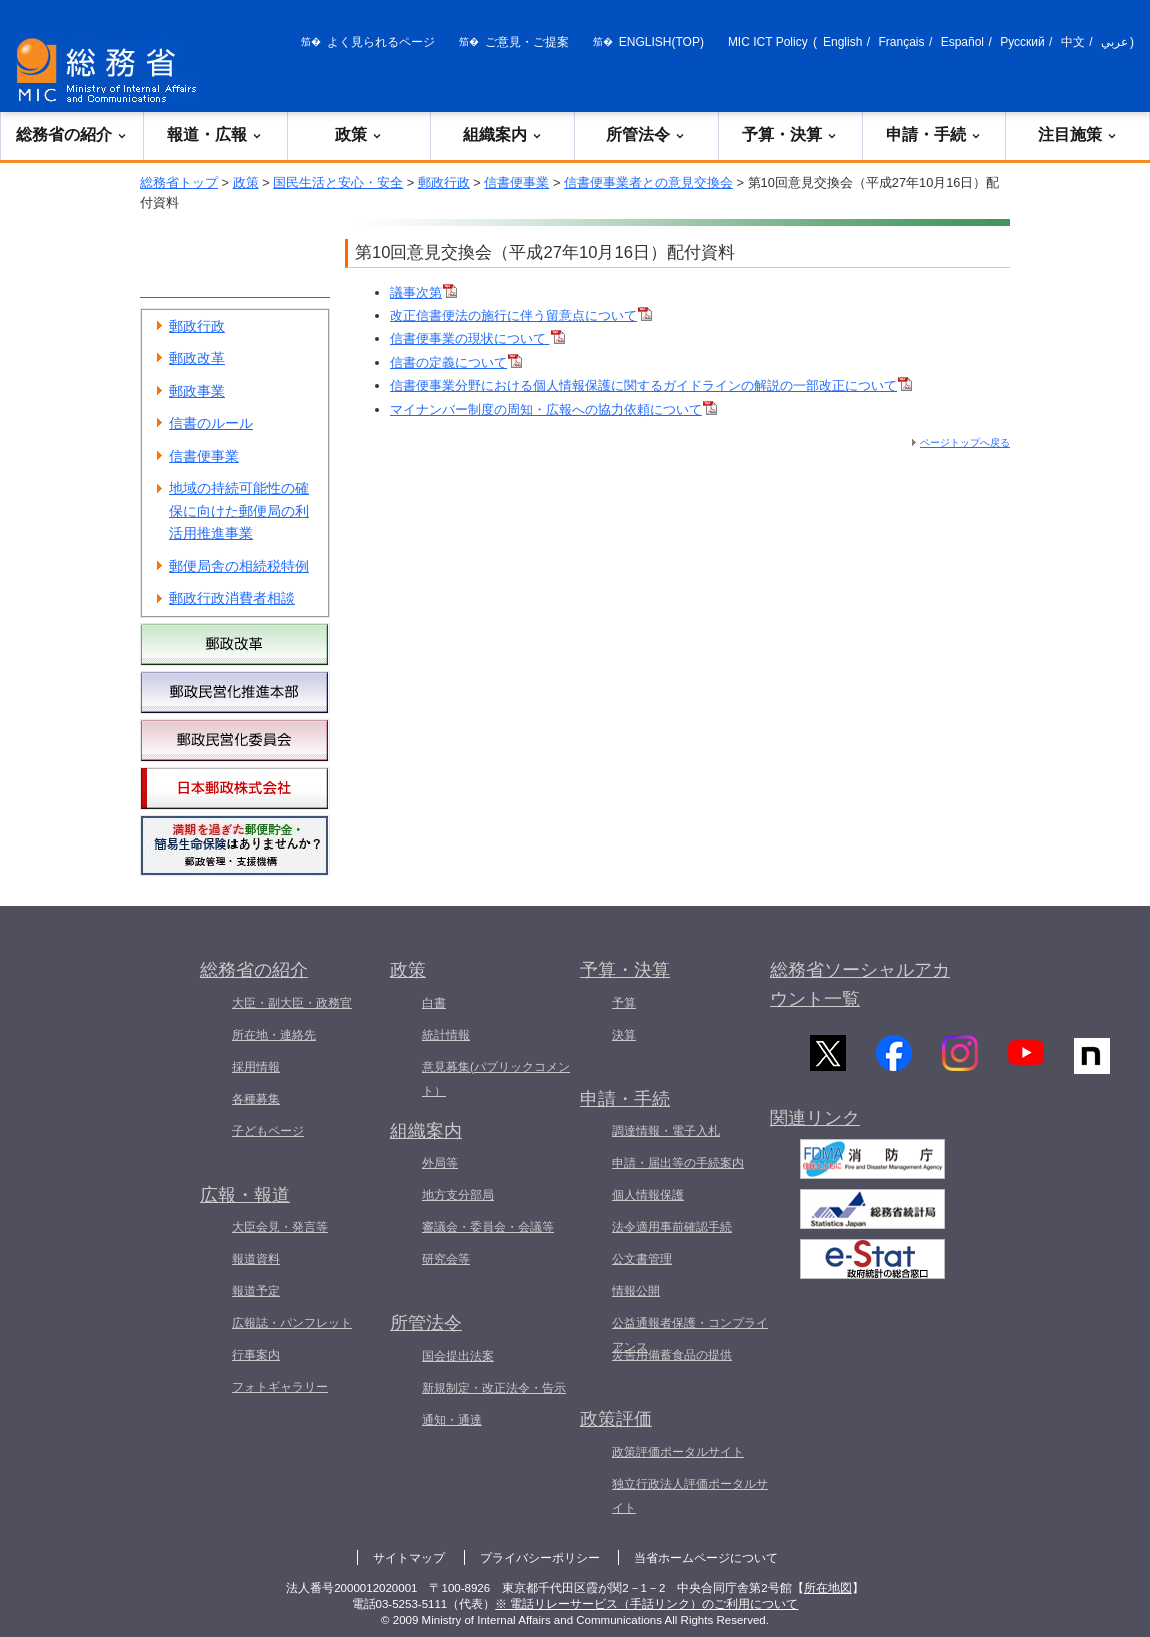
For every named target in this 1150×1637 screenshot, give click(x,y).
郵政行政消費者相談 (232, 598)
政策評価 (616, 1419)
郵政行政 (444, 182)
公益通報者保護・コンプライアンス (690, 1335)
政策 (359, 134)
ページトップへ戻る (965, 442)
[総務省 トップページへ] (111, 70)
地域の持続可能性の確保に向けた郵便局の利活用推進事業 (239, 510)
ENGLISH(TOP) (661, 42)
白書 (434, 1003)
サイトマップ (409, 1558)
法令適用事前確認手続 (672, 1227)
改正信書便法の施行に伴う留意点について (521, 315)
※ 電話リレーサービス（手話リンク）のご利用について (646, 1604)
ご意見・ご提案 (527, 42)
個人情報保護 (648, 1195)
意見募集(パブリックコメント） (496, 1079)
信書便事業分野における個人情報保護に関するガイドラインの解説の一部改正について (651, 385)
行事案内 (256, 1355)
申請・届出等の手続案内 (678, 1163)
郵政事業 (197, 391)
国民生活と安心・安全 (338, 182)
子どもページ (268, 1131)
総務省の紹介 (72, 134)
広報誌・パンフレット (292, 1323)
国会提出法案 (458, 1356)
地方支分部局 (458, 1195)
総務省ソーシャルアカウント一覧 (860, 984)
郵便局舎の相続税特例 (239, 566)
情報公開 (636, 1291)
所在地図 (828, 1588)
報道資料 (256, 1259)
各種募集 (256, 1099)
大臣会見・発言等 (280, 1227)
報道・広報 (215, 134)
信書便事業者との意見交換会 (648, 182)
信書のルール (211, 423)
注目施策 (1078, 134)
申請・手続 (934, 134)
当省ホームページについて (706, 1558)
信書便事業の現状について (477, 338)
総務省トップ (179, 182)
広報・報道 (245, 1195)
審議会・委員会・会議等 (488, 1227)
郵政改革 (197, 358)
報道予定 (256, 1291)
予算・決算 (790, 134)
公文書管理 (642, 1259)
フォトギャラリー (280, 1387)
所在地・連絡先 (274, 1035)
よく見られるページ (381, 42)
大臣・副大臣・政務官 (292, 1003)
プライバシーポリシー (540, 1558)
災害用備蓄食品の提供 (672, 1355)
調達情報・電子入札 (666, 1131)
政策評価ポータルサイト (678, 1452)
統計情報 (446, 1035)
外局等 (440, 1163)
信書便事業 (516, 182)
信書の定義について (456, 362)
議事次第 (423, 292)
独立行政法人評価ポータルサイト (690, 1496)
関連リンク (815, 1125)
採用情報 (256, 1067)
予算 (624, 1003)
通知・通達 (452, 1420)
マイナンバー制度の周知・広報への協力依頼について (553, 409)
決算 (624, 1035)
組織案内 (503, 134)
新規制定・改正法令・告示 (494, 1388)
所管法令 (646, 134)
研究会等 (446, 1259)
